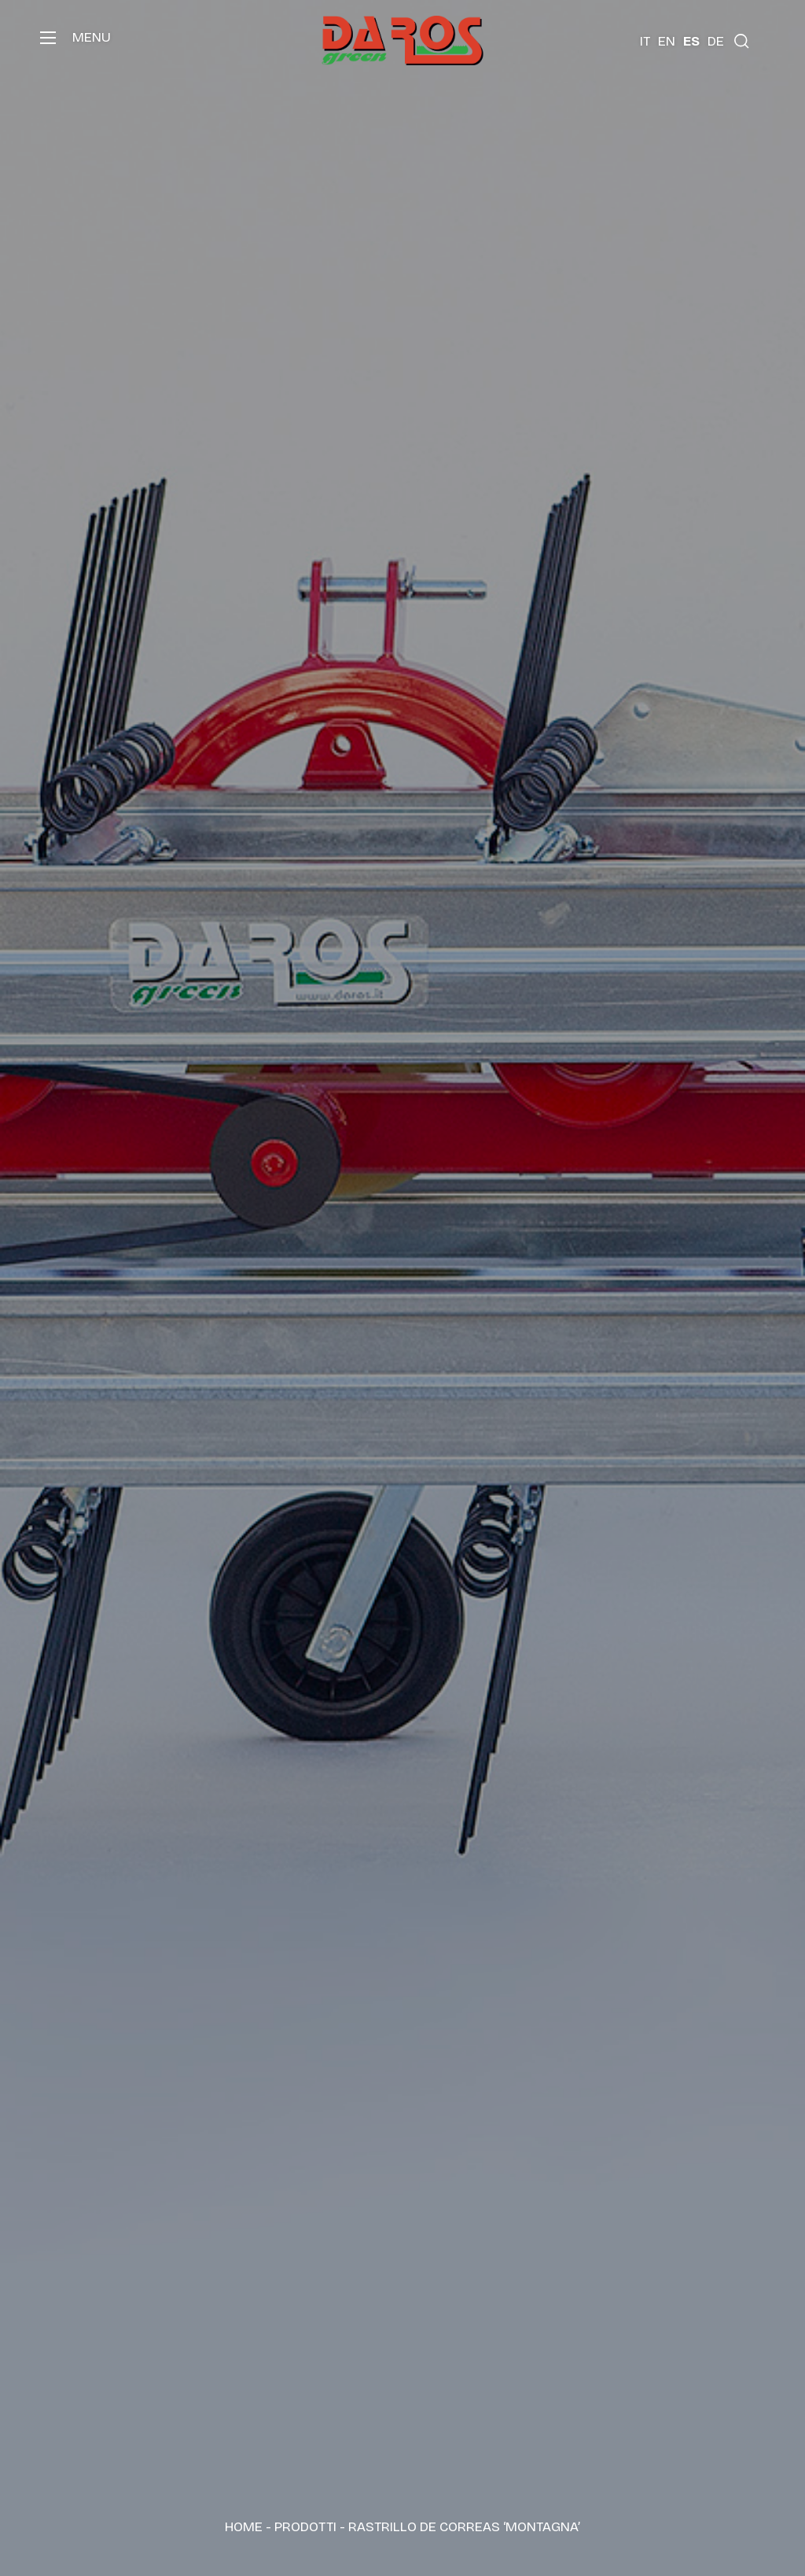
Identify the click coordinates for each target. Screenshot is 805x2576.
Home (244, 2527)
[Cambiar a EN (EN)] (666, 41)
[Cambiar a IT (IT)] (645, 41)
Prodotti (305, 2527)
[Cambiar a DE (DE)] (716, 41)
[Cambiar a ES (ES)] (691, 41)
